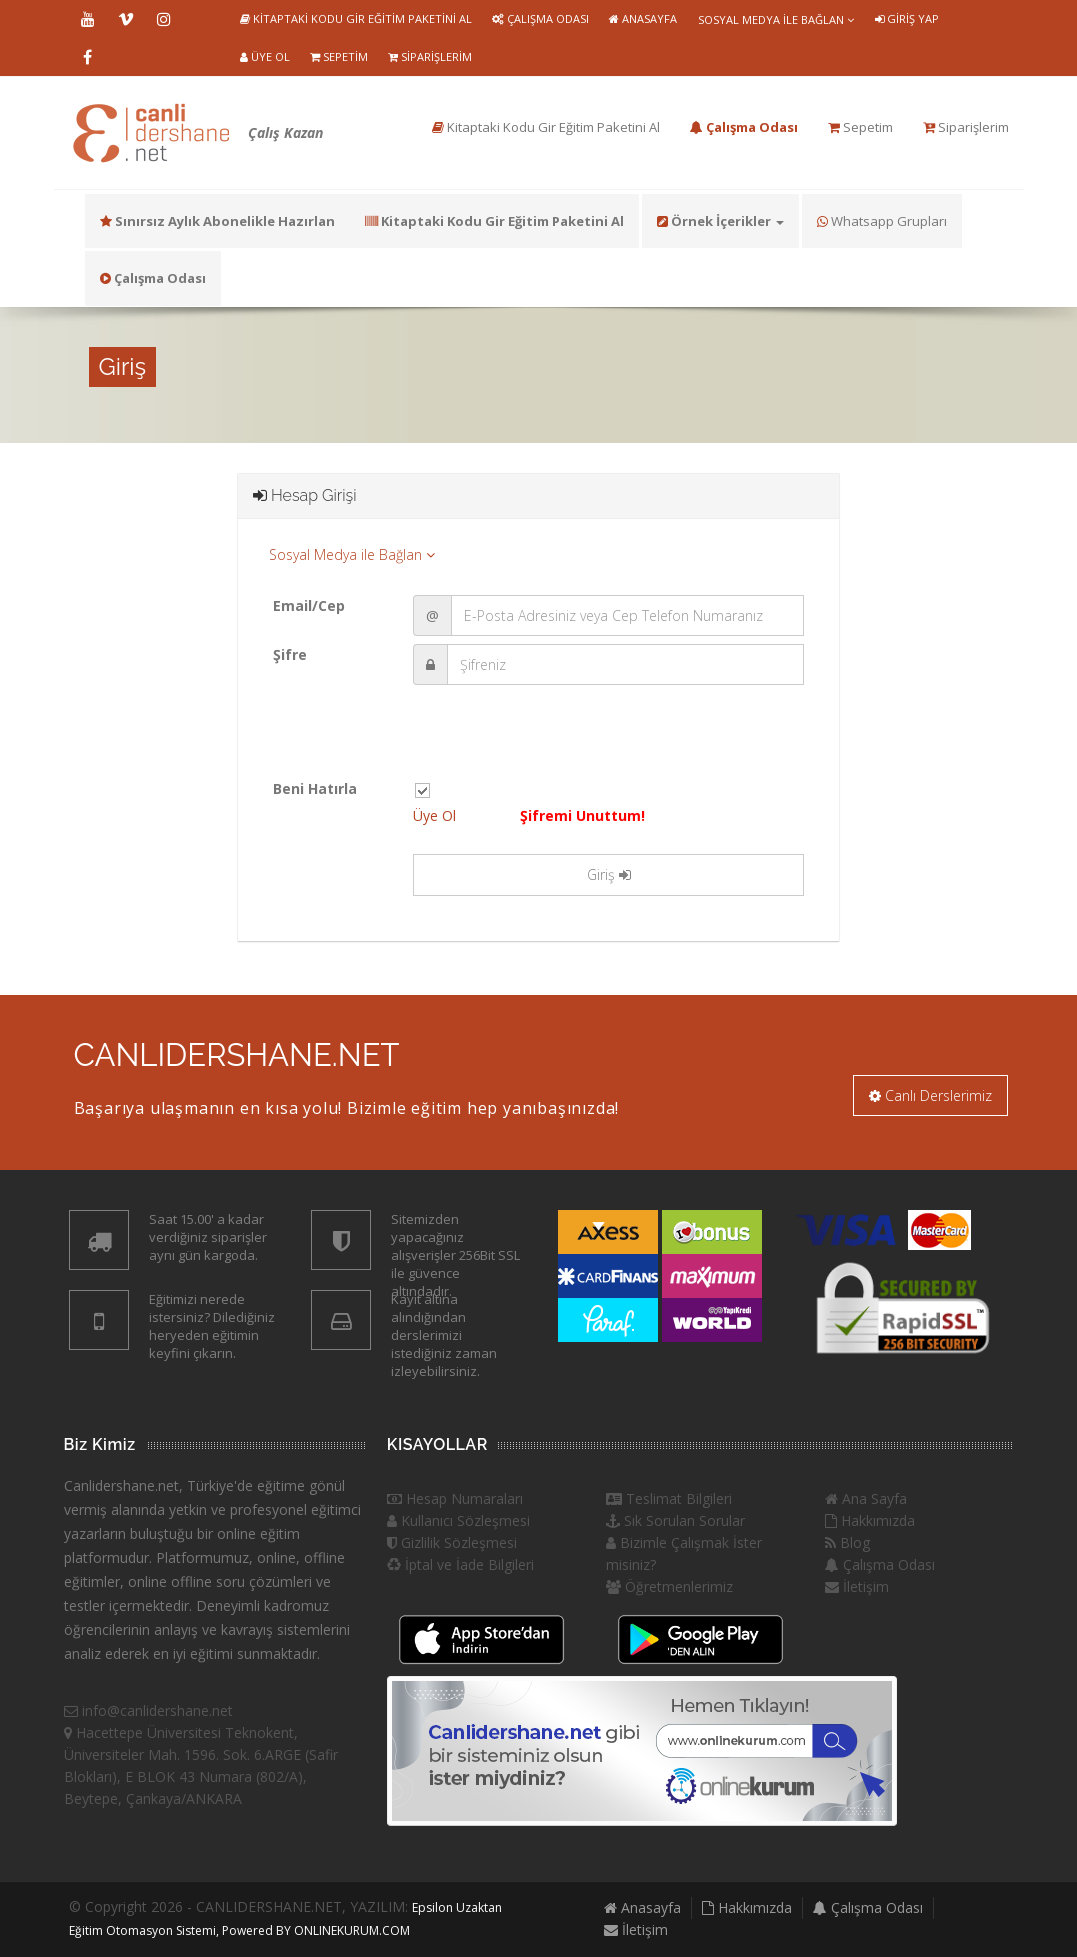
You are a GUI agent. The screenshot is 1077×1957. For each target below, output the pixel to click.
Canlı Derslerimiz (930, 1095)
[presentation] (565, 739)
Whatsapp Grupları (882, 221)
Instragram (164, 19)
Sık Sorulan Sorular (675, 1520)
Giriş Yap (907, 18)
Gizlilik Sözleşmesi (452, 1542)
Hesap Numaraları (455, 1498)
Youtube (88, 19)
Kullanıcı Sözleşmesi (458, 1520)
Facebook (88, 57)
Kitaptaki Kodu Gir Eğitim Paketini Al (356, 18)
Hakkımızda (870, 1520)
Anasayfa (643, 18)
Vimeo (126, 19)
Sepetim (339, 56)
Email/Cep (309, 605)
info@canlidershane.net (148, 1710)
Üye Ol (265, 56)
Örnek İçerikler (720, 221)
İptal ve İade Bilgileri (460, 1564)
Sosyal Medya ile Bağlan (776, 19)
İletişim (857, 1586)
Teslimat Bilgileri (669, 1498)
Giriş (609, 874)
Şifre (290, 654)
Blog (847, 1542)
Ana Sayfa (866, 1498)
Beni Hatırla (315, 788)
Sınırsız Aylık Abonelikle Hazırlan (217, 221)
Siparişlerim (430, 56)
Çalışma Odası (540, 18)
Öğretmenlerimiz (669, 1586)
